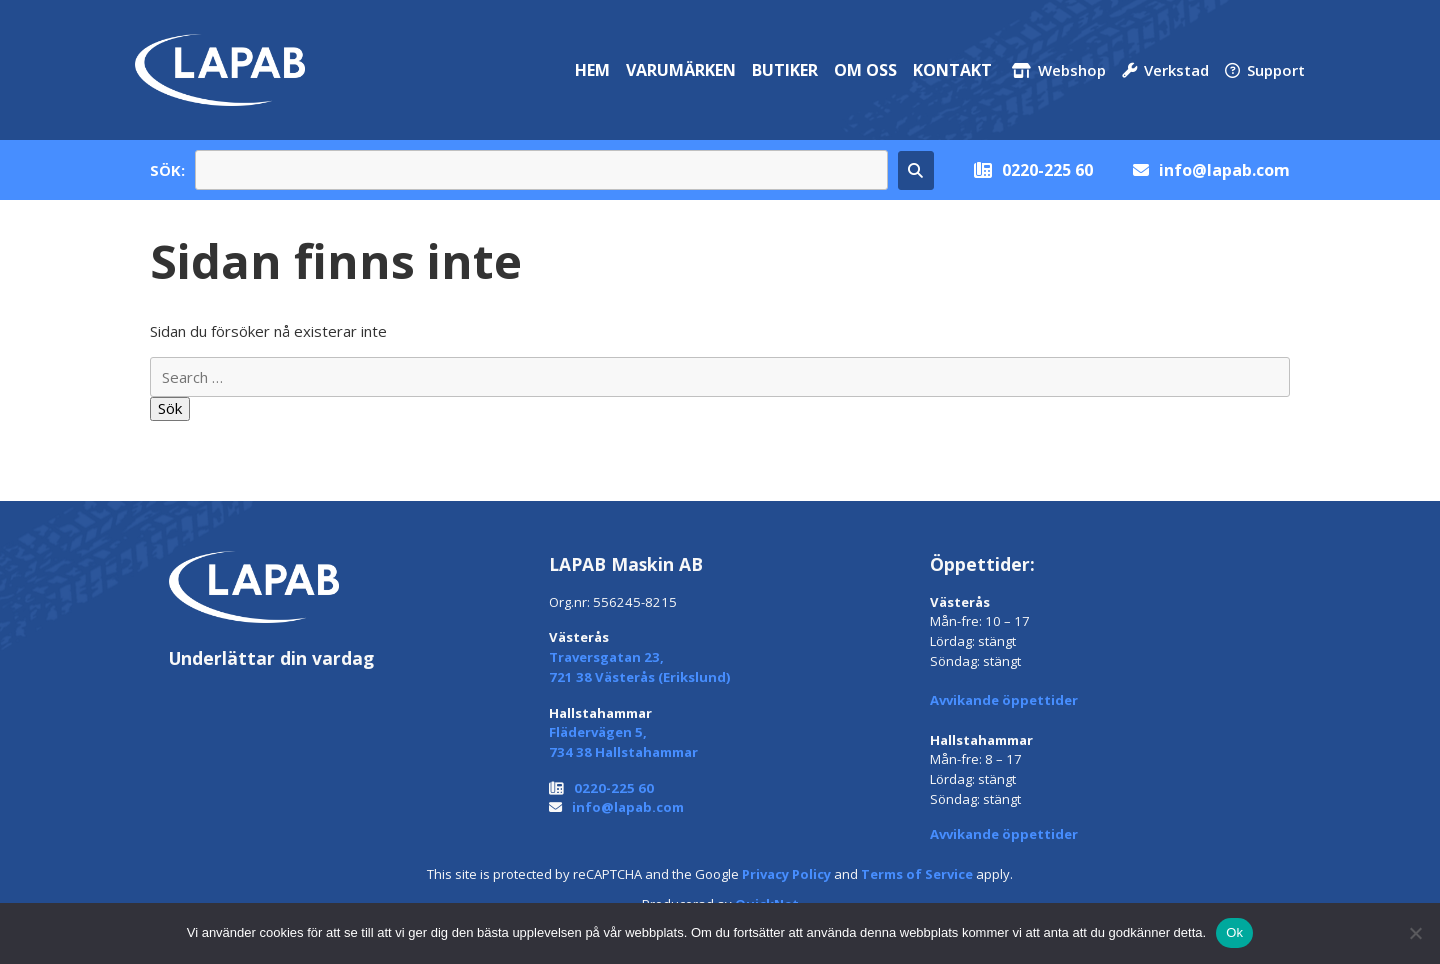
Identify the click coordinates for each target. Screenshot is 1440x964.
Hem (592, 70)
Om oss (865, 70)
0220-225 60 (1047, 170)
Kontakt (952, 70)
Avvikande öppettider (1004, 700)
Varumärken (681, 70)
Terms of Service (917, 874)
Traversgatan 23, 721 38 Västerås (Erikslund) (640, 667)
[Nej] (1415, 933)
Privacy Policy (786, 874)
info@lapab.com (1224, 170)
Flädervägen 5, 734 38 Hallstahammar (623, 742)
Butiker (785, 70)
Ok (1234, 932)
